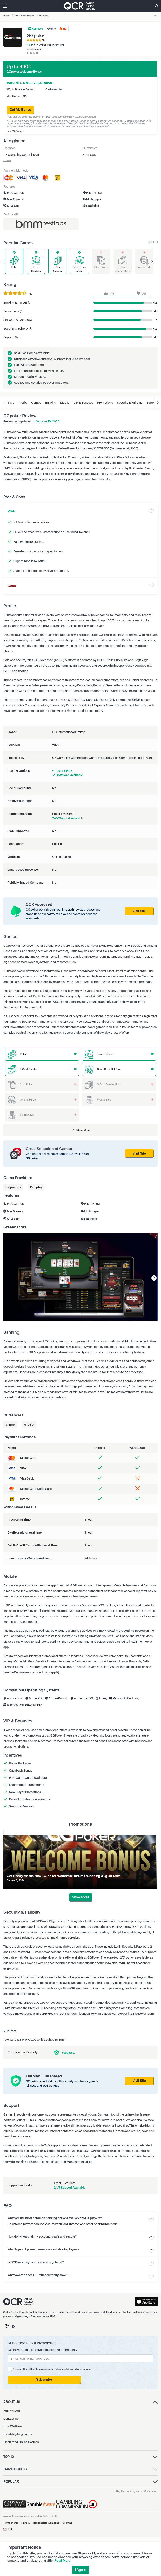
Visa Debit (27, 1478)
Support (152, 403)
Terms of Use (11, 2523)
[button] (80, 1130)
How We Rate (12, 2426)
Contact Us (11, 2418)
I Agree (80, 2570)
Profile (23, 403)
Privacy (25, 2523)
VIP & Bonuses (83, 403)
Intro (11, 403)
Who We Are (11, 2411)
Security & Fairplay (129, 403)
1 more (7, 160)
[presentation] (154, 1278)
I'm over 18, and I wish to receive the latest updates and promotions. (52, 2369)
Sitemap (67, 2523)
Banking (50, 403)
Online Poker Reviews (51, 44)
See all (153, 242)
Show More (80, 1897)
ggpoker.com (34, 49)
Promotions (105, 403)
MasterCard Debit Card (36, 1489)
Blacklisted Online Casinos (21, 2442)
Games (36, 403)
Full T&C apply (15, 131)
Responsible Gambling (46, 2523)
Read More (62, 2560)
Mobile (64, 403)
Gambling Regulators (17, 2434)
